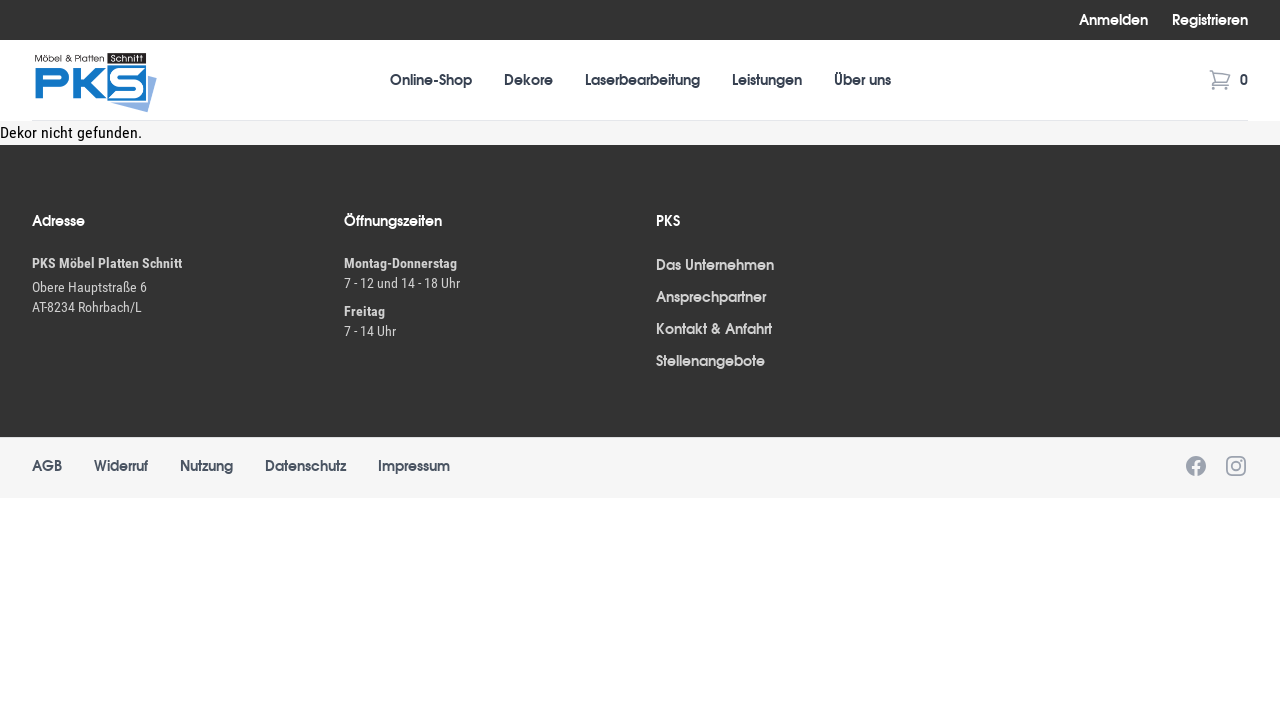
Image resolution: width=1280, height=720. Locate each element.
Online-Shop (431, 80)
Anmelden (1113, 20)
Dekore (528, 80)
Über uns (862, 80)
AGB (47, 466)
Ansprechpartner (711, 297)
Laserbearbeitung (642, 80)
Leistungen (767, 80)
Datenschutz (305, 466)
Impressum (414, 466)
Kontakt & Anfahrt (714, 329)
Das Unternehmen (715, 265)
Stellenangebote (710, 361)
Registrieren (1210, 20)
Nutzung (206, 466)
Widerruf (121, 466)
